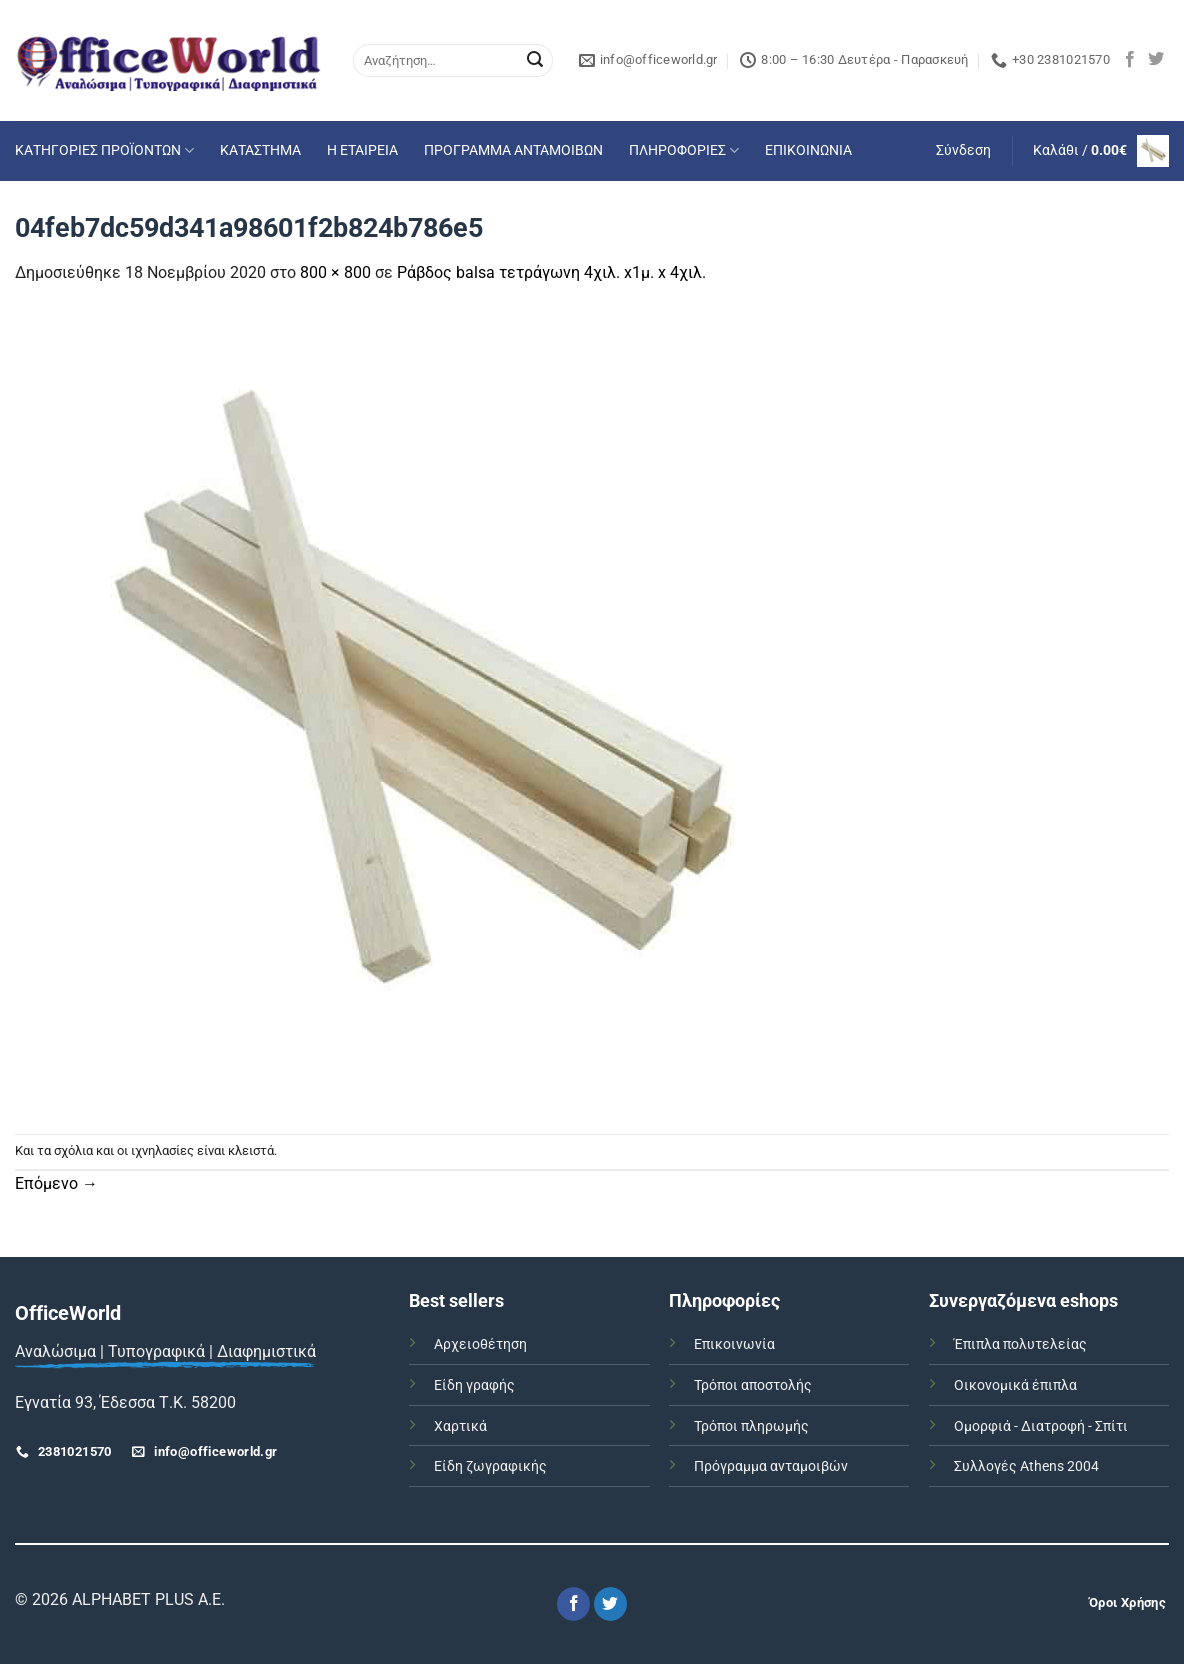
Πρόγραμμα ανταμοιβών (771, 1466)
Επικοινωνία (734, 1344)
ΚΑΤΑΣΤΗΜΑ (260, 150)
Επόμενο (56, 1183)
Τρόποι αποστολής (753, 1385)
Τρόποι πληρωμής (751, 1426)
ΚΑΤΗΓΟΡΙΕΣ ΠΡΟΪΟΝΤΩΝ (104, 150)
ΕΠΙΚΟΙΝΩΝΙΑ (808, 150)
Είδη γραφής (474, 1385)
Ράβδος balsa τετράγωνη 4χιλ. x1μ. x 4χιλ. (551, 272)
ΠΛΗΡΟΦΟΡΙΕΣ (684, 150)
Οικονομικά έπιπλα (1015, 1385)
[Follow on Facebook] (1130, 60)
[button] (963, 151)
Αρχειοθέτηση (480, 1344)
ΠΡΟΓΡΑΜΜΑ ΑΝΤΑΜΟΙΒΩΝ (513, 150)
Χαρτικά (460, 1426)
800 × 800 (335, 272)
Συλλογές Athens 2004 (1026, 1466)
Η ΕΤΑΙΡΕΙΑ (362, 150)
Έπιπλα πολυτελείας (1020, 1344)
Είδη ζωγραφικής (490, 1466)
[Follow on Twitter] (1156, 60)
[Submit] (535, 61)
